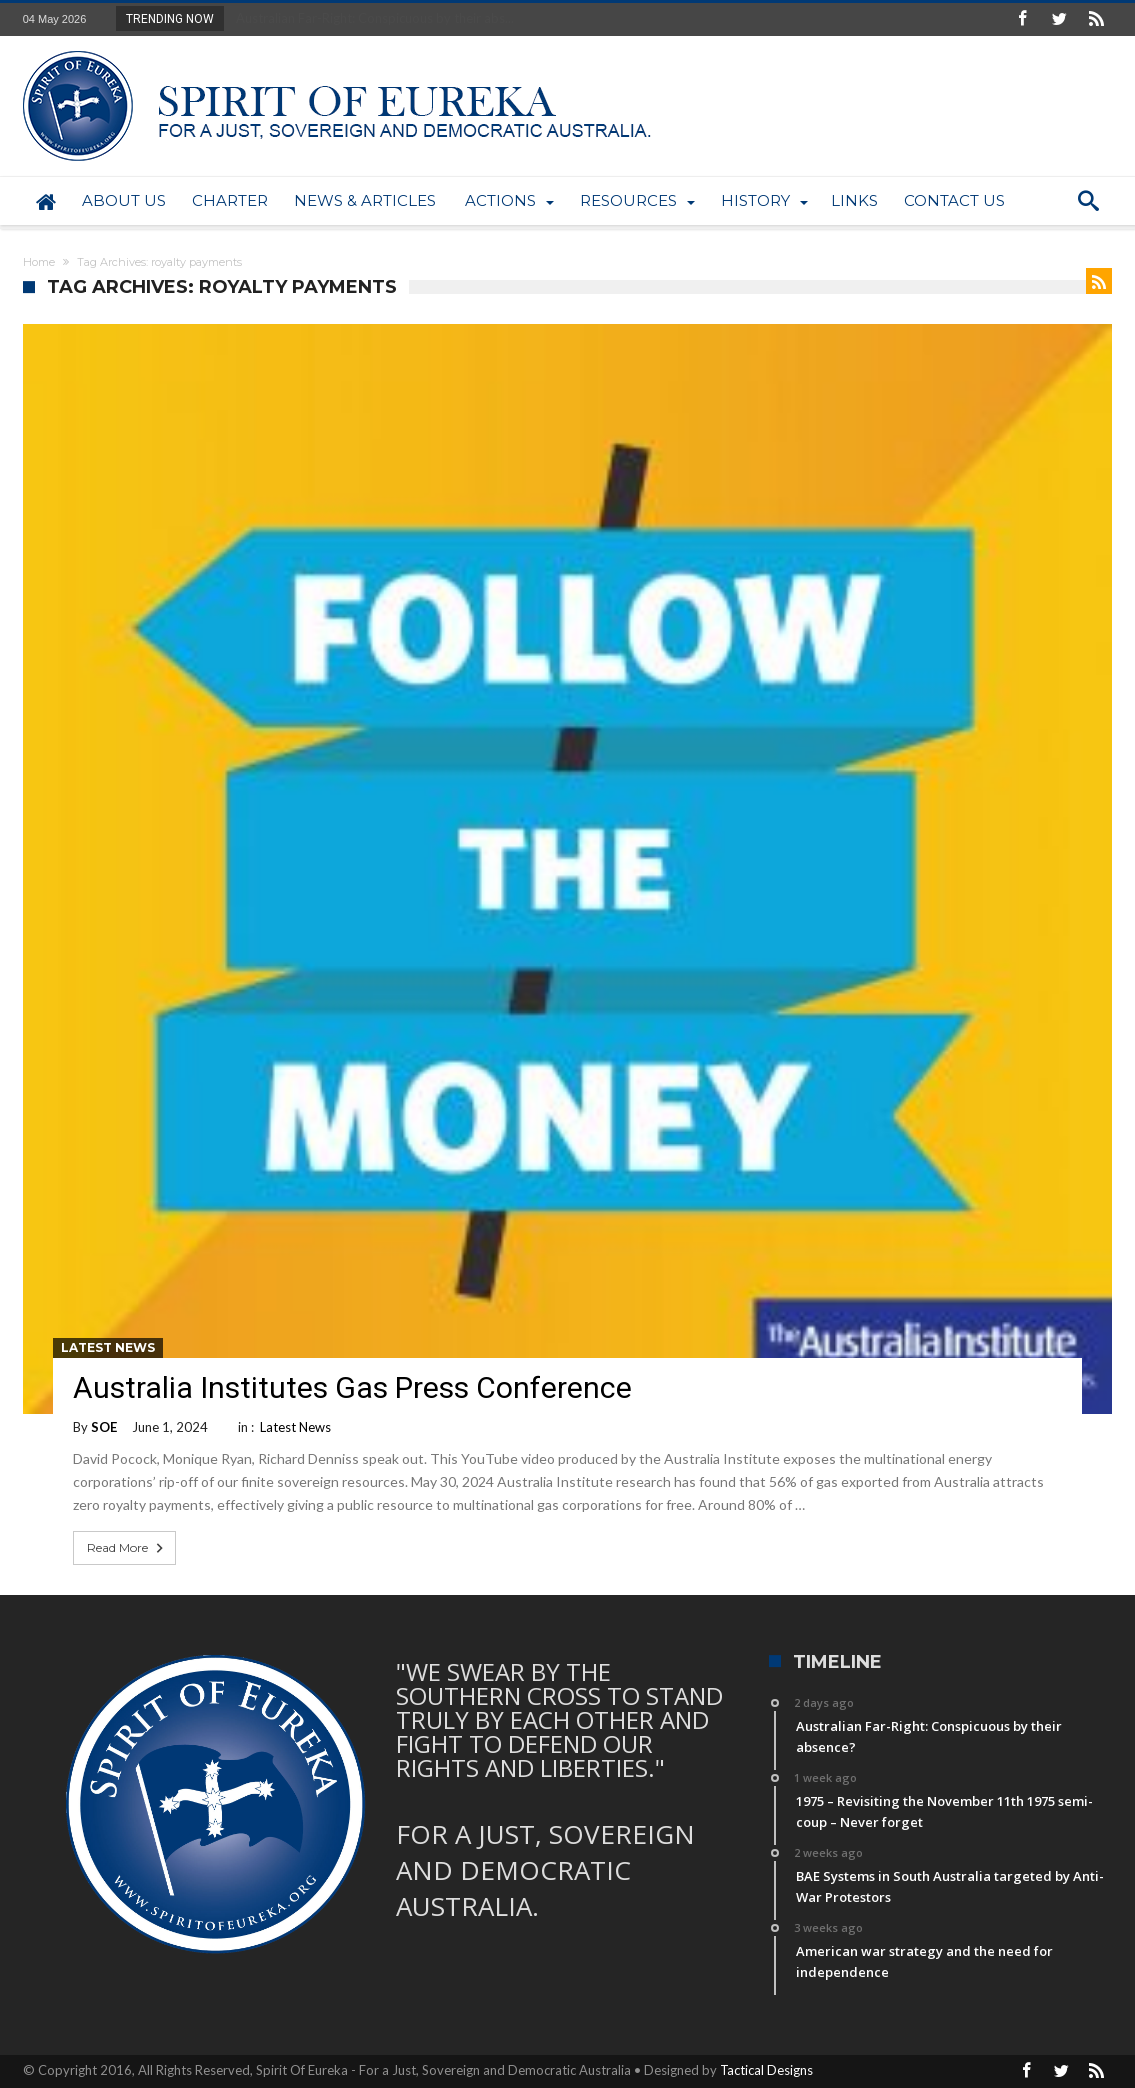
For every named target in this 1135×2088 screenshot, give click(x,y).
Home (39, 262)
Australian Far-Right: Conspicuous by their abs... (370, 18)
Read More (127, 1548)
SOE (104, 1427)
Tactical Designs (766, 2070)
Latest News (108, 1347)
